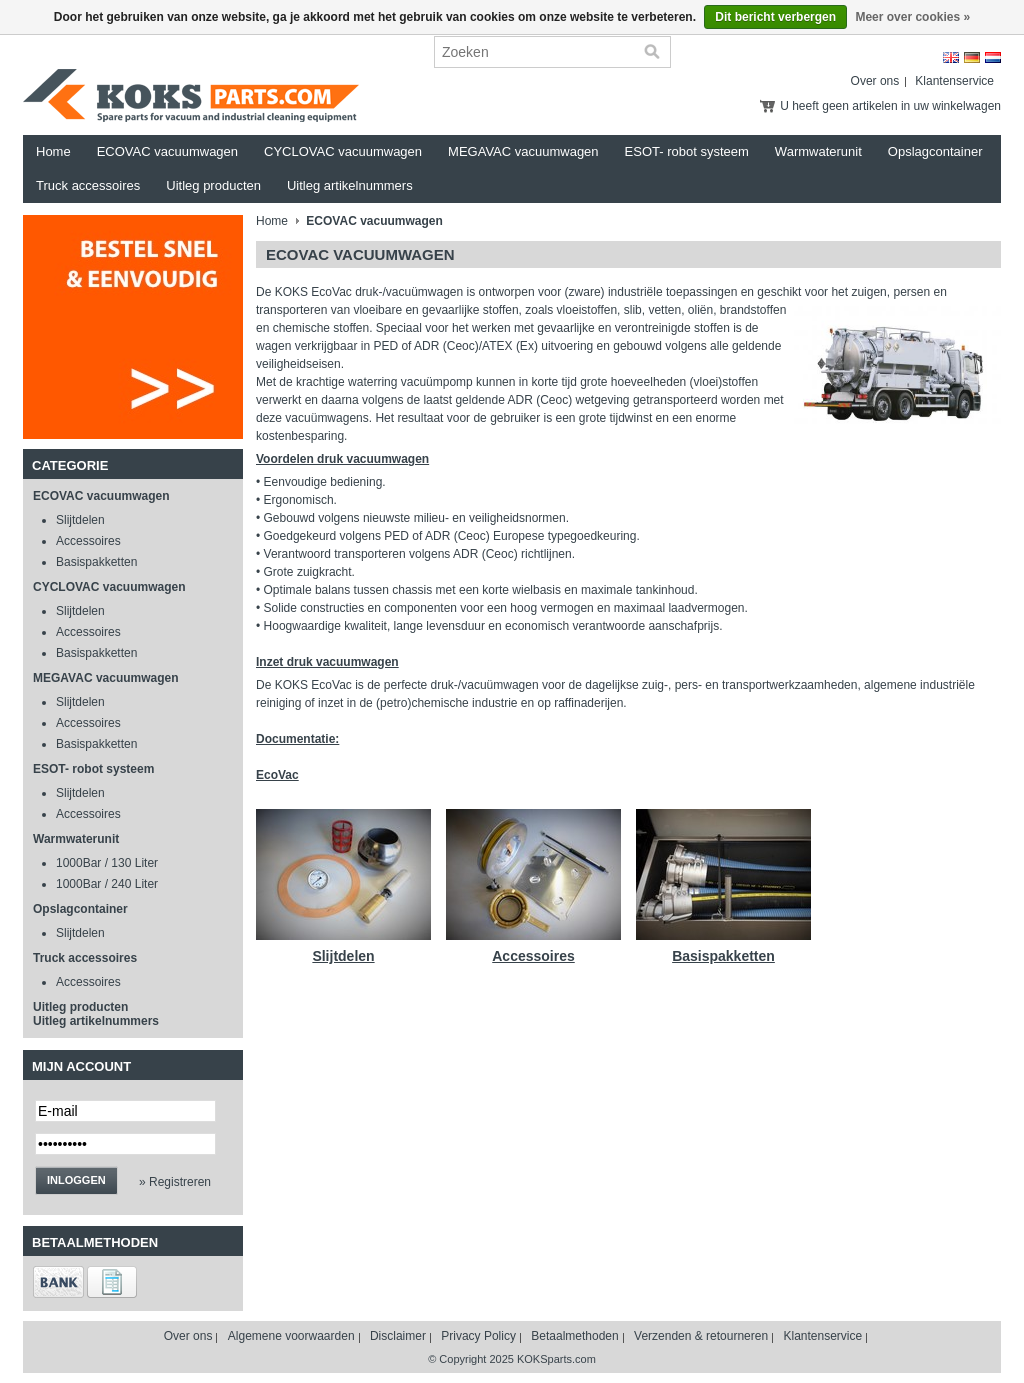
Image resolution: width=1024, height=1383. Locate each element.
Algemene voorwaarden (291, 1336)
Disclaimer (398, 1336)
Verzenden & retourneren (701, 1336)
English (951, 57)
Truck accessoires (88, 185)
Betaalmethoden (574, 1336)
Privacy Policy (478, 1336)
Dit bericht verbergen (775, 17)
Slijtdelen (80, 520)
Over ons (875, 81)
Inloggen (76, 1180)
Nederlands (993, 57)
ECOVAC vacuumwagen (167, 151)
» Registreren (175, 1182)
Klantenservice (954, 81)
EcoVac (277, 775)
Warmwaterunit (818, 151)
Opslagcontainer (935, 151)
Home (53, 151)
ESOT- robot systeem (687, 151)
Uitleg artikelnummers (350, 185)
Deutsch (972, 57)
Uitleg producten (213, 185)
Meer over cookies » (912, 17)
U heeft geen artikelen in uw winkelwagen (890, 106)
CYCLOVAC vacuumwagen (343, 151)
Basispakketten (96, 562)
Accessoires (88, 541)
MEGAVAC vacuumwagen (523, 151)
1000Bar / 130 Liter (107, 863)
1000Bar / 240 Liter (107, 884)
